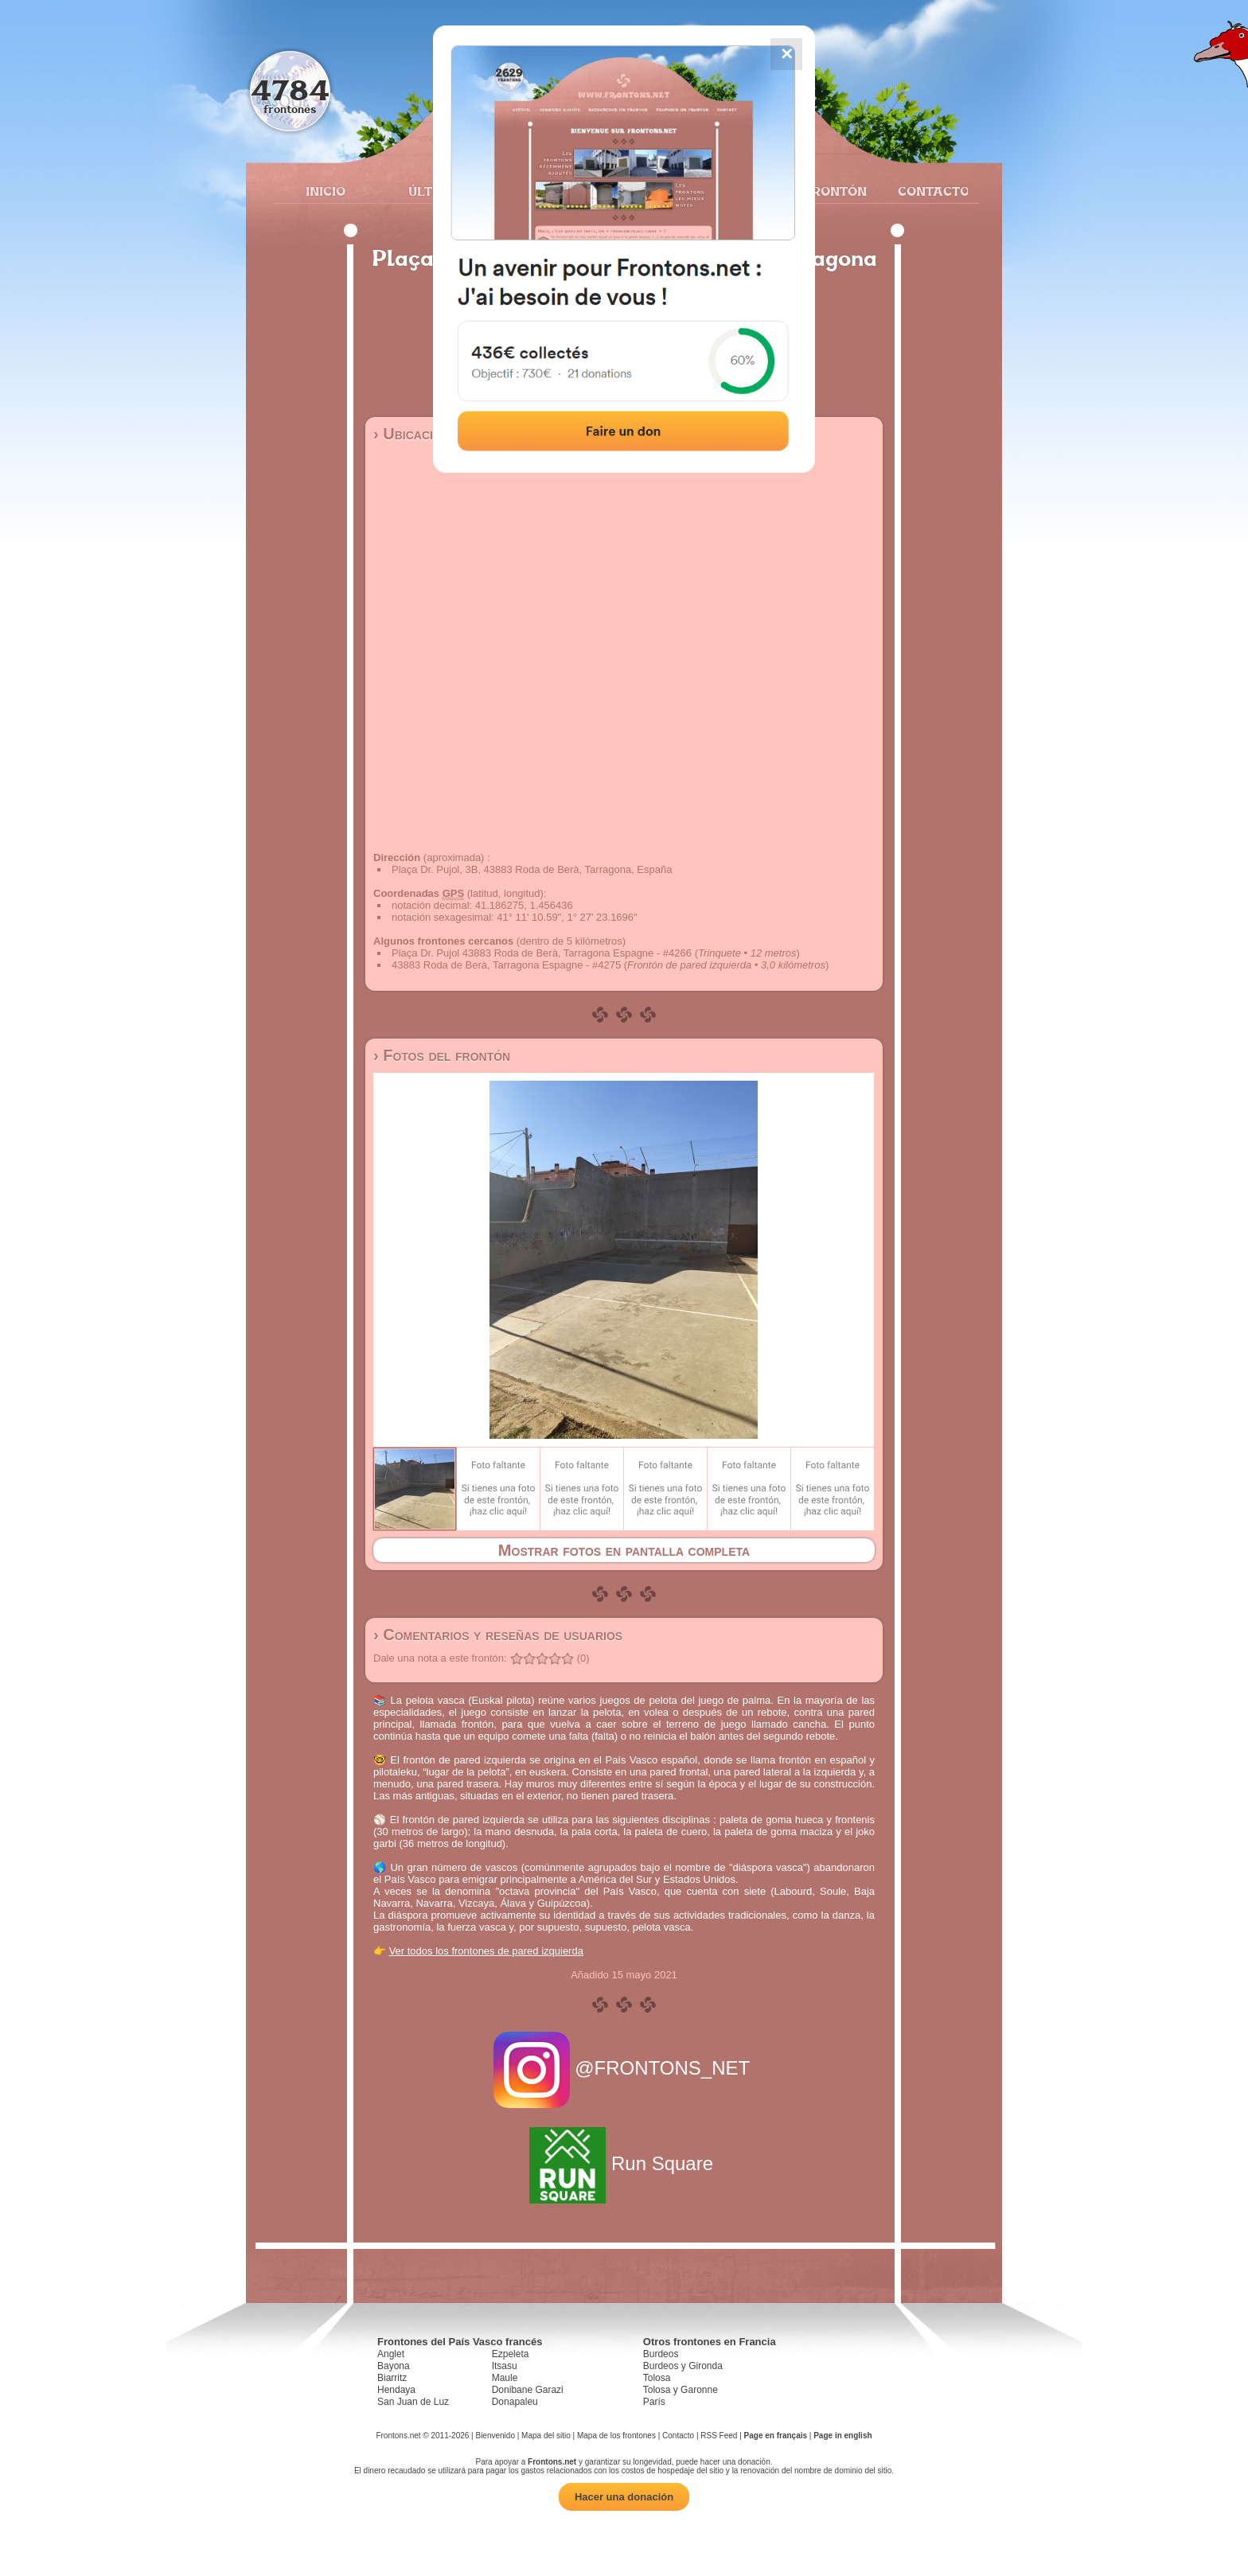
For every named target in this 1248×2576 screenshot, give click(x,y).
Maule (505, 2377)
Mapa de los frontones (616, 2435)
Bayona (393, 2365)
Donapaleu (515, 2401)
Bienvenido (494, 2435)
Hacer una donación (624, 2497)
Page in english (842, 2435)
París (654, 2401)
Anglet (390, 2354)
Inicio (325, 191)
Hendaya (396, 2389)
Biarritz (392, 2377)
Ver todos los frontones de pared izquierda (486, 1951)
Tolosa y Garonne (680, 2389)
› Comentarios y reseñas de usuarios (497, 1634)
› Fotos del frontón (441, 1055)
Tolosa (657, 2377)
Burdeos (661, 2354)
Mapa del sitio (546, 2435)
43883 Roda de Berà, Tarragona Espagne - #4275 (506, 965)
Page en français (775, 2435)
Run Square (623, 2163)
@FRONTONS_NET (624, 2068)
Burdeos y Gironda (683, 2365)
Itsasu (504, 2365)
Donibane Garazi (528, 2389)
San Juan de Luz (413, 2401)
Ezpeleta (510, 2354)
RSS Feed (718, 2435)
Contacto (927, 191)
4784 (290, 89)
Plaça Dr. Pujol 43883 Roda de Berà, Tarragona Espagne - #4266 (542, 953)
